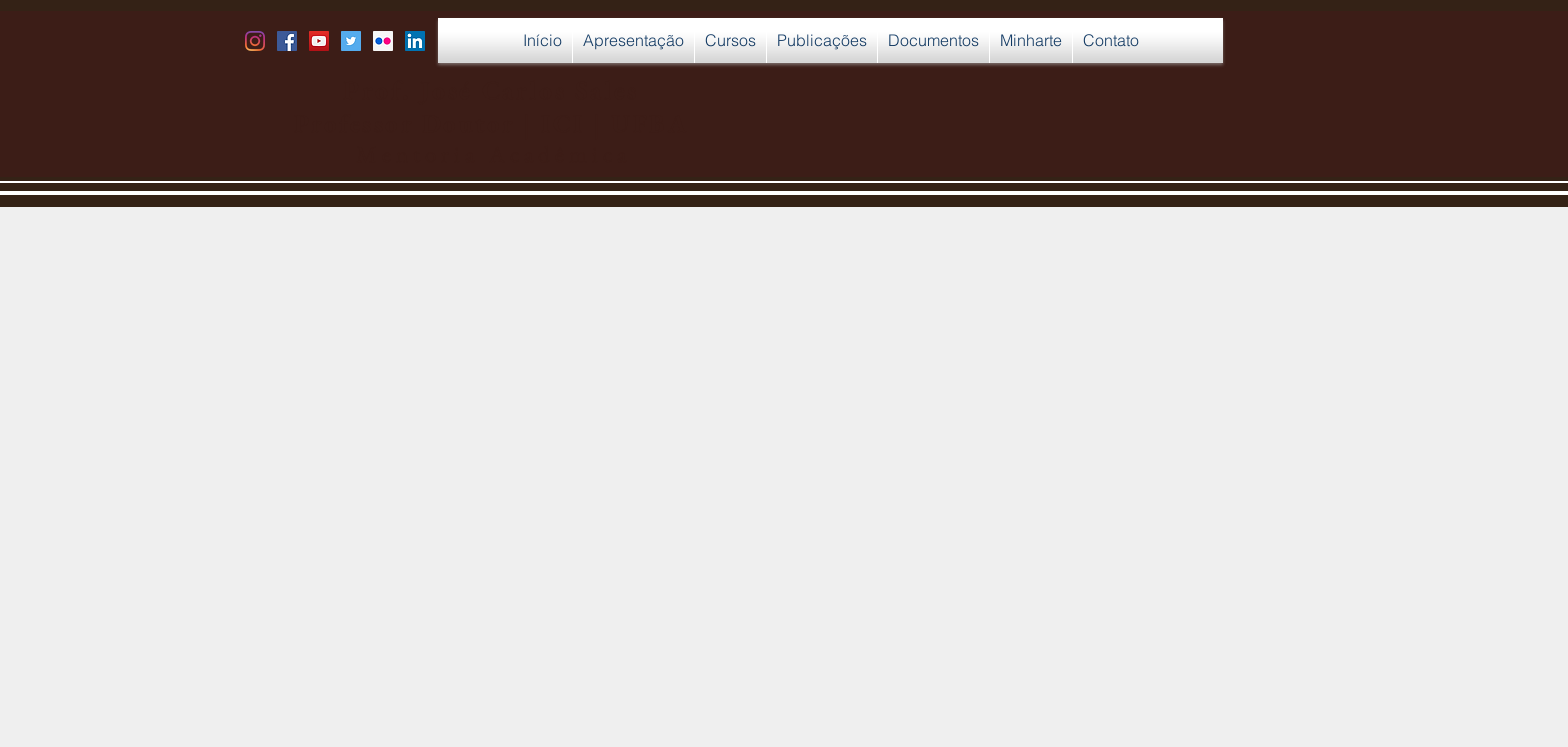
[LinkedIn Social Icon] (415, 41)
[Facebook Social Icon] (287, 41)
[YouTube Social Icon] (319, 41)
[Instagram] (255, 41)
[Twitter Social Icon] (351, 41)
